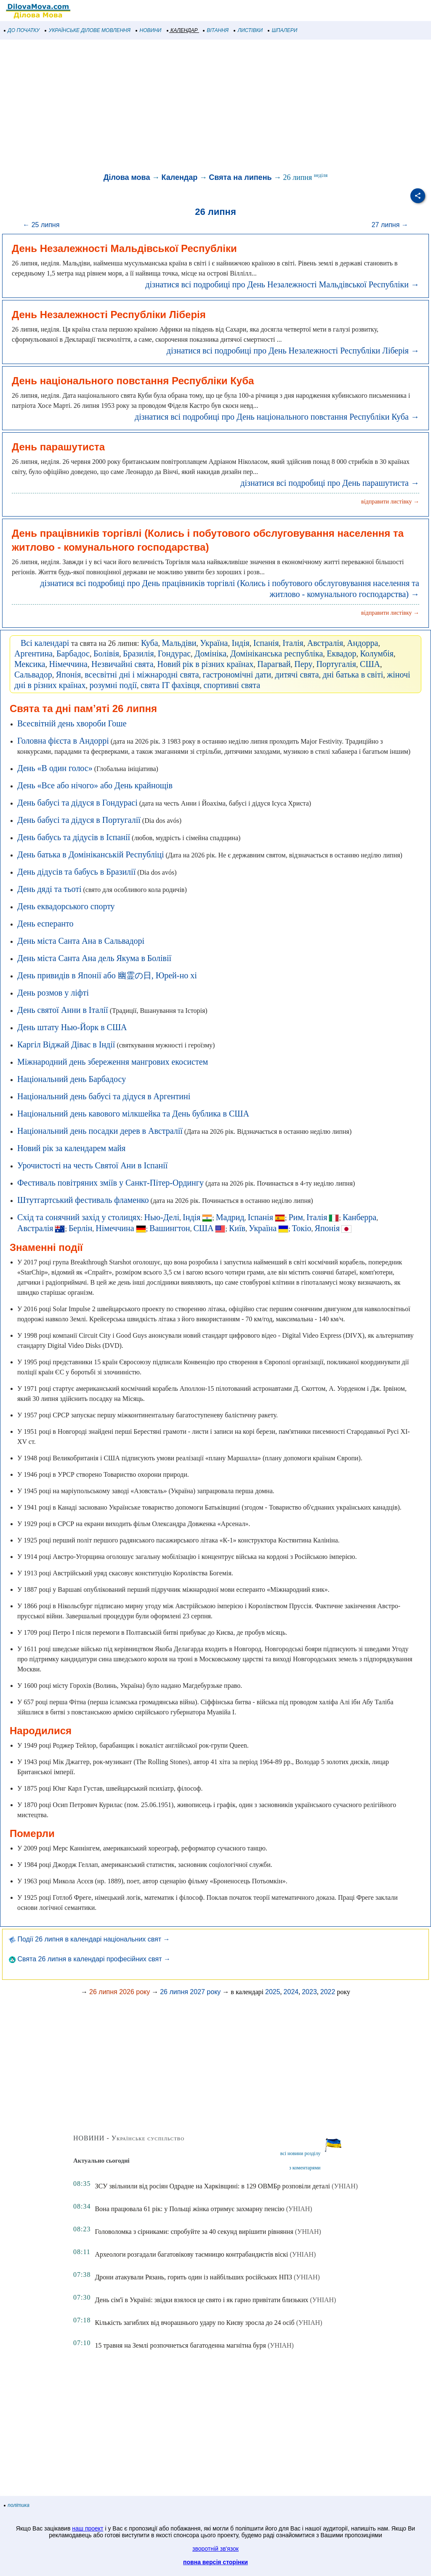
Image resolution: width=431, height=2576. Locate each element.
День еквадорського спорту (66, 906)
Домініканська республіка (276, 653)
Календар (179, 177)
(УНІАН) (345, 2186)
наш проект (87, 2528)
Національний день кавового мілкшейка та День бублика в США (133, 1113)
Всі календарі (45, 643)
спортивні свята (231, 685)
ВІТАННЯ (216, 30)
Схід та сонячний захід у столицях (79, 1217)
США (370, 664)
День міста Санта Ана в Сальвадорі (80, 940)
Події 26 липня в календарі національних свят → (89, 1939)
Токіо (301, 1228)
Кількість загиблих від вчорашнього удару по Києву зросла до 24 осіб (194, 2322)
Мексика (29, 664)
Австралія (325, 643)
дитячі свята (297, 674)
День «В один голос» (55, 768)
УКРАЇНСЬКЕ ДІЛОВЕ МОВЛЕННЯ (88, 30)
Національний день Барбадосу (71, 1079)
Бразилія (138, 653)
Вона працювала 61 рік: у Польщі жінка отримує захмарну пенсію (189, 2208)
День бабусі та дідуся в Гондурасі (77, 802)
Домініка (210, 653)
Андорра (362, 643)
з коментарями (304, 2168)
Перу (303, 664)
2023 (309, 1991)
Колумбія (377, 653)
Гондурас (174, 653)
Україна (214, 643)
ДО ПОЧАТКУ (22, 30)
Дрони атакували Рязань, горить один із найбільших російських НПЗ (193, 2277)
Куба (149, 643)
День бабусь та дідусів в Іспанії (73, 837)
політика (17, 2505)
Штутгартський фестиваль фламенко (83, 1200)
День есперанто (45, 923)
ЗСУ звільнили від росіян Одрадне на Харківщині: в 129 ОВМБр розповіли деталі (212, 2186)
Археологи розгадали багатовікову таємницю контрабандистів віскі (191, 2254)
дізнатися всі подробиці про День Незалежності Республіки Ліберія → (293, 350)
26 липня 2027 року (190, 1991)
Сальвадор (33, 674)
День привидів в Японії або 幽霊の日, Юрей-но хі (107, 975)
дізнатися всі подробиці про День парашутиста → (329, 482)
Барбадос (73, 653)
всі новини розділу (300, 2153)
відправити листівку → (390, 501)
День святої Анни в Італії (62, 1010)
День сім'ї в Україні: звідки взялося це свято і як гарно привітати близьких (201, 2299)
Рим (296, 1217)
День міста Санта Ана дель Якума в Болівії (94, 958)
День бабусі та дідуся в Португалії (79, 820)
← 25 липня (41, 224)
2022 (327, 1991)
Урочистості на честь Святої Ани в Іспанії (92, 1165)
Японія (68, 674)
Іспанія (266, 643)
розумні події (113, 685)
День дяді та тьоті (49, 889)
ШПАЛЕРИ (282, 30)
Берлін (80, 1228)
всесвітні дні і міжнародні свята (142, 674)
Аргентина (33, 653)
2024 (291, 1991)
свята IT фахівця (170, 685)
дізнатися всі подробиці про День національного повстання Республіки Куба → (277, 416)
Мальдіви (179, 643)
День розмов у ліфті (53, 992)
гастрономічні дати (237, 674)
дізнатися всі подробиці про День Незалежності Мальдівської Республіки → (282, 284)
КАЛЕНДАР (182, 30)
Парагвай (273, 664)
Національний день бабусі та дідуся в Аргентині (103, 1096)
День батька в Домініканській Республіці (90, 854)
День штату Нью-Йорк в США (72, 1027)
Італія (292, 643)
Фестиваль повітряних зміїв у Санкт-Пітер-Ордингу (110, 1182)
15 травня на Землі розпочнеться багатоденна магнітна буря (180, 2345)
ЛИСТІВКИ (248, 30)
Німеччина (68, 664)
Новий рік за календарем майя (71, 1148)
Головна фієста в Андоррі (63, 740)
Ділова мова (127, 177)
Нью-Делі (161, 1217)
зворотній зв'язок (215, 2548)
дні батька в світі (353, 674)
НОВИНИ (149, 30)
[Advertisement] (215, 107)
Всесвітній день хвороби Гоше (72, 723)
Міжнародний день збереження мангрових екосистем (112, 1061)
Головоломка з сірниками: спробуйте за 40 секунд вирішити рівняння (194, 2231)
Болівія (106, 653)
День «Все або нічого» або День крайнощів (95, 785)
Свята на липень (240, 177)
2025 (272, 1991)
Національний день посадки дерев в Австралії (100, 1130)
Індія (240, 643)
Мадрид (230, 1217)
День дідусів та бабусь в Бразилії (76, 871)
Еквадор (341, 653)
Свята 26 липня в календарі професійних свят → (89, 1959)
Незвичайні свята (122, 664)
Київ (237, 1228)
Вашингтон (169, 1228)
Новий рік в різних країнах (205, 664)
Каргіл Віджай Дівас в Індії (66, 1044)
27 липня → (390, 224)
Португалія (336, 664)
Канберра (359, 1217)
